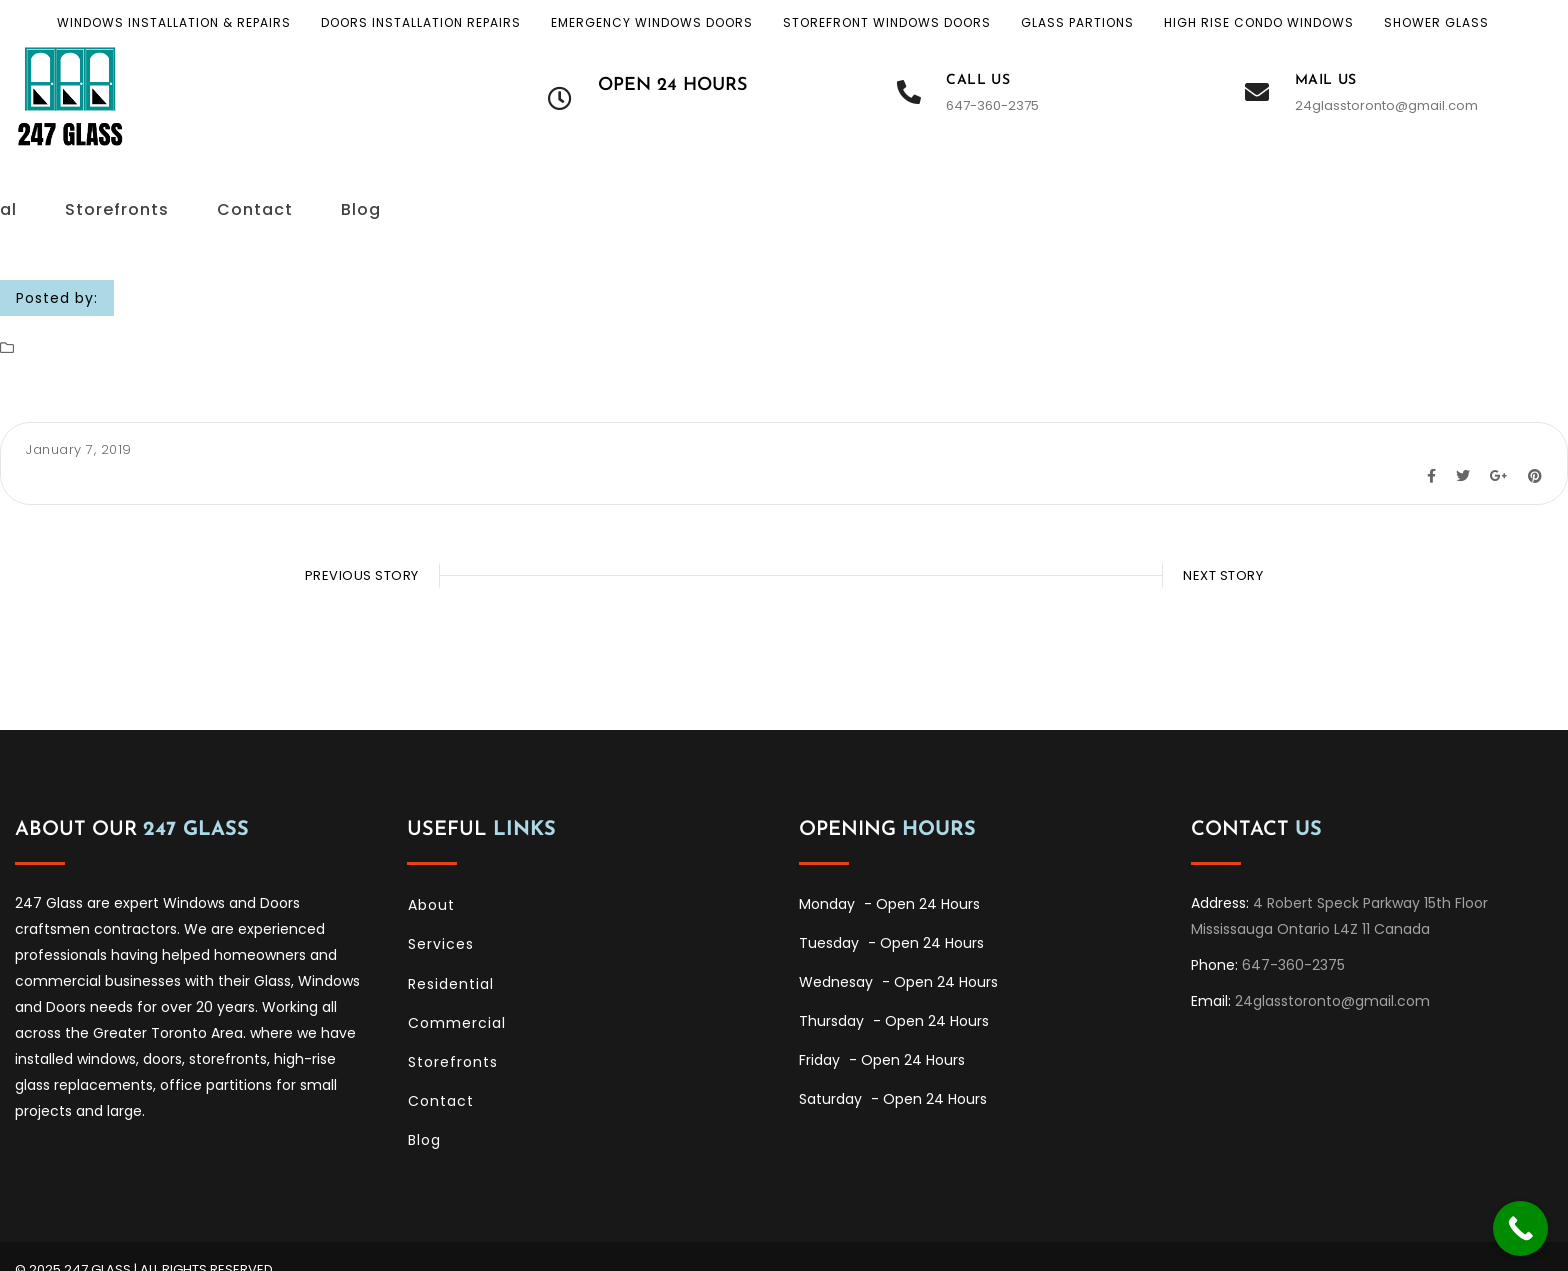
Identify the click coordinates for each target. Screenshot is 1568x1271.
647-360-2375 (992, 105)
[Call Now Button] (1520, 1228)
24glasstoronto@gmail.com (1386, 105)
